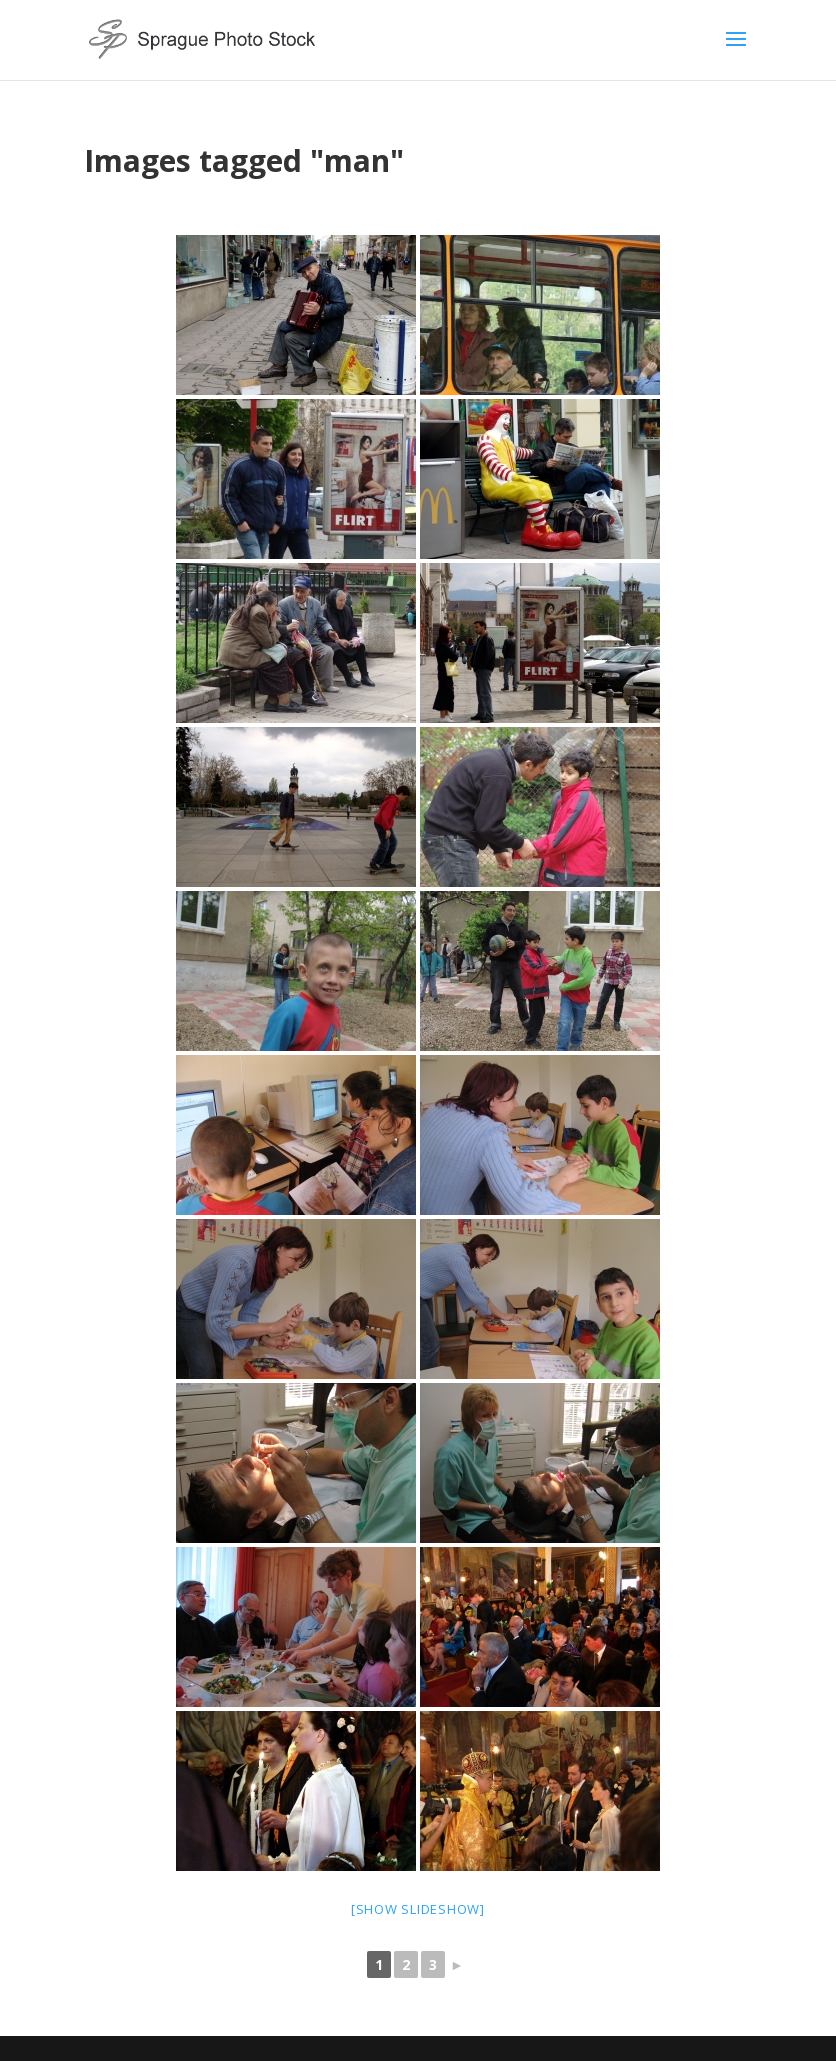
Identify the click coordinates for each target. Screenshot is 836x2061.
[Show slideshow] (418, 1909)
